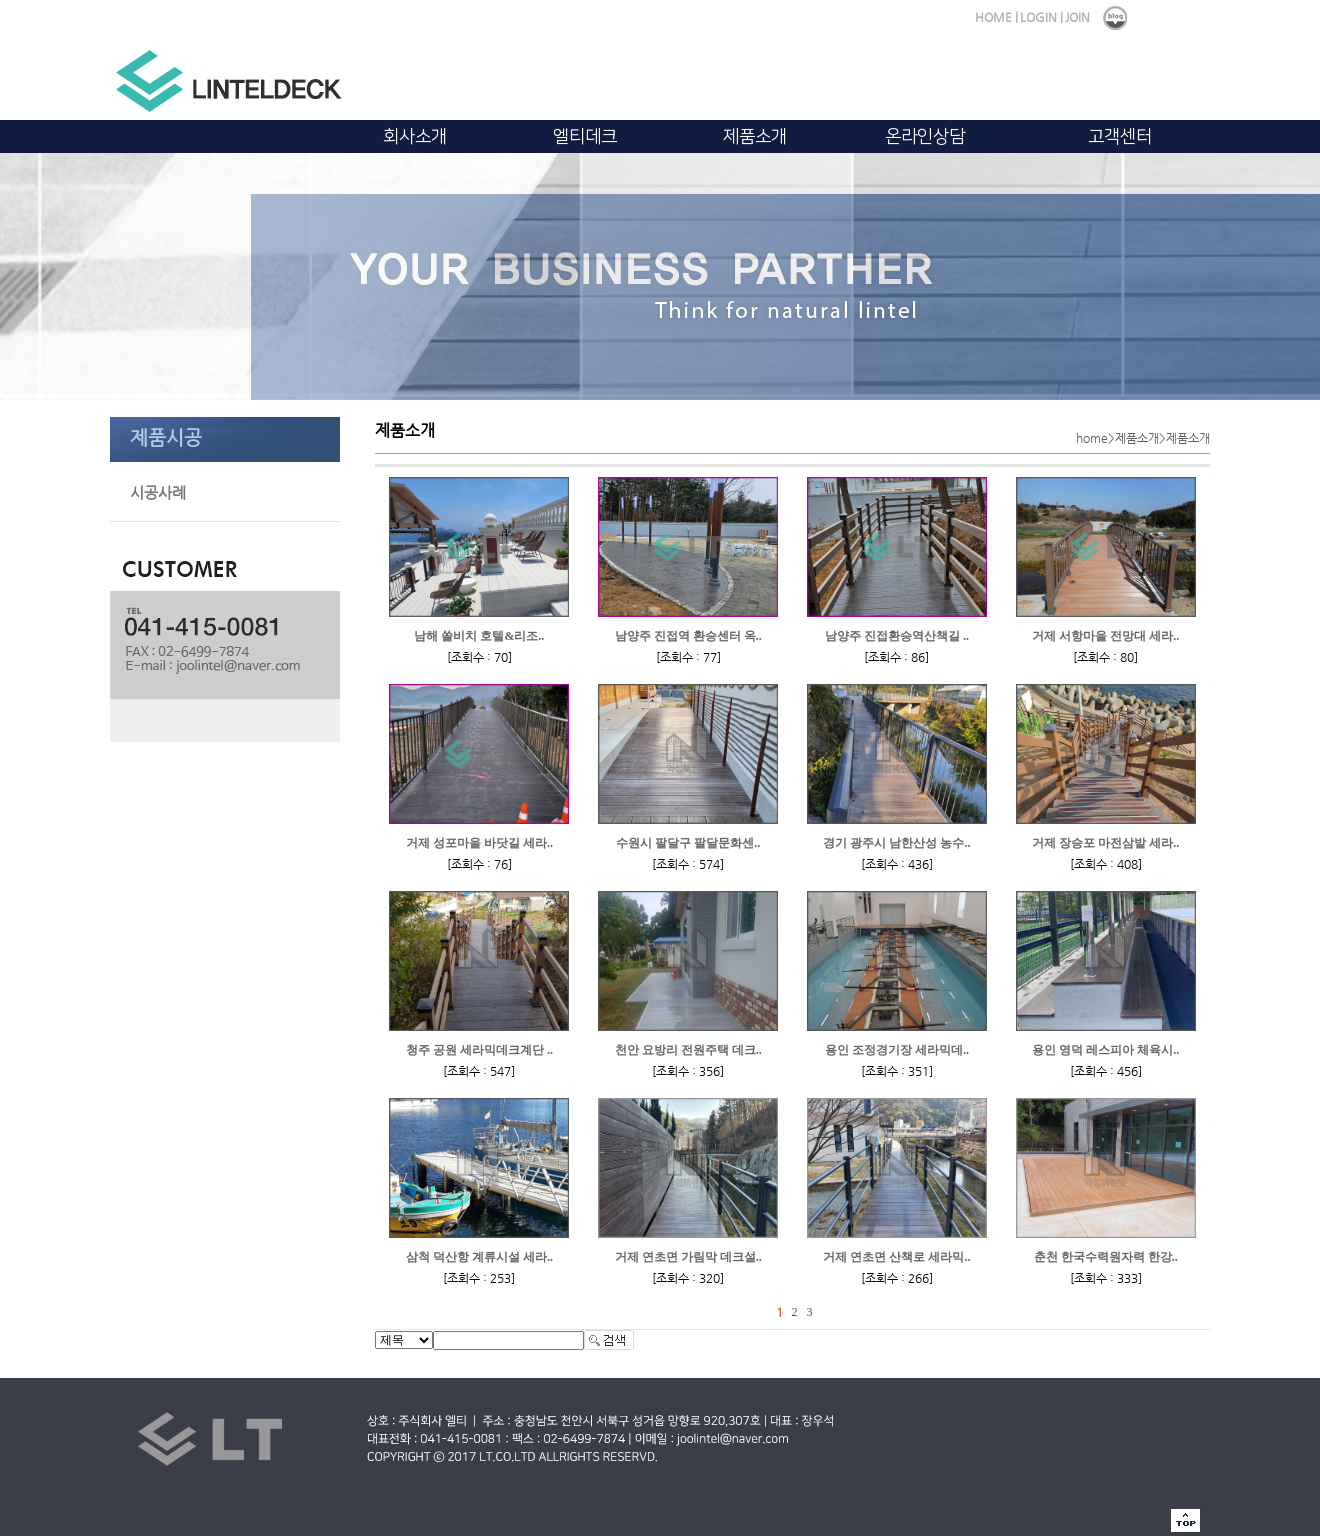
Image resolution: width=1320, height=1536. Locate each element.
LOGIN (1038, 17)
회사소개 (415, 137)
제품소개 (755, 137)
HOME (993, 17)
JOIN (1077, 17)
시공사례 (158, 492)
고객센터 (1120, 137)
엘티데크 (585, 137)
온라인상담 (925, 137)
